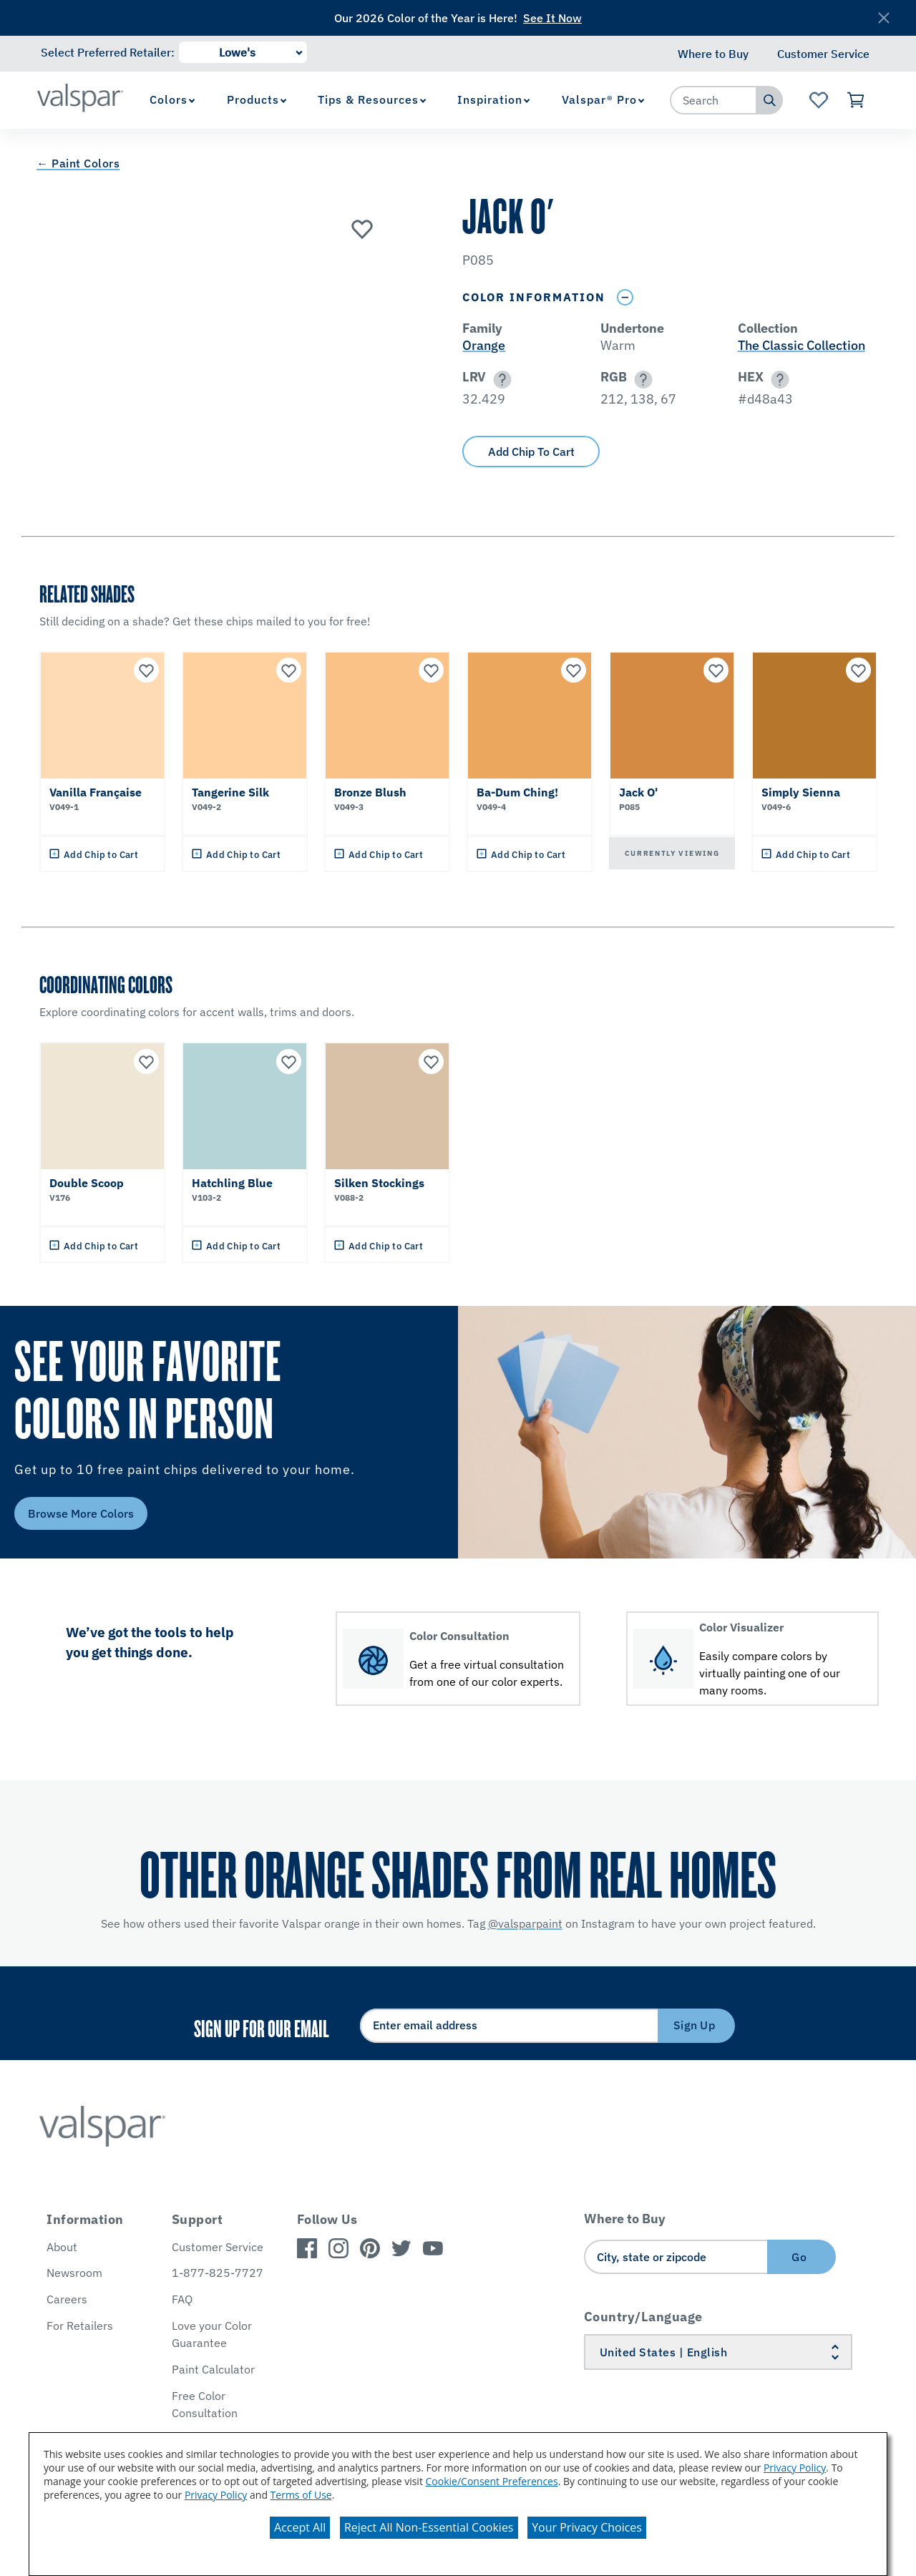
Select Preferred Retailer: (108, 52)
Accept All (300, 2527)
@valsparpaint (525, 1923)
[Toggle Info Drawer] (625, 297)
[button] (500, 380)
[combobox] (713, 100)
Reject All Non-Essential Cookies (429, 2527)
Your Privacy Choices (587, 2527)
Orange (483, 345)
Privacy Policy (795, 2467)
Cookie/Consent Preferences (492, 2481)
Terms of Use (301, 2495)
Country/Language (643, 2316)
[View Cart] (856, 100)
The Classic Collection (801, 345)
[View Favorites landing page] (818, 100)
